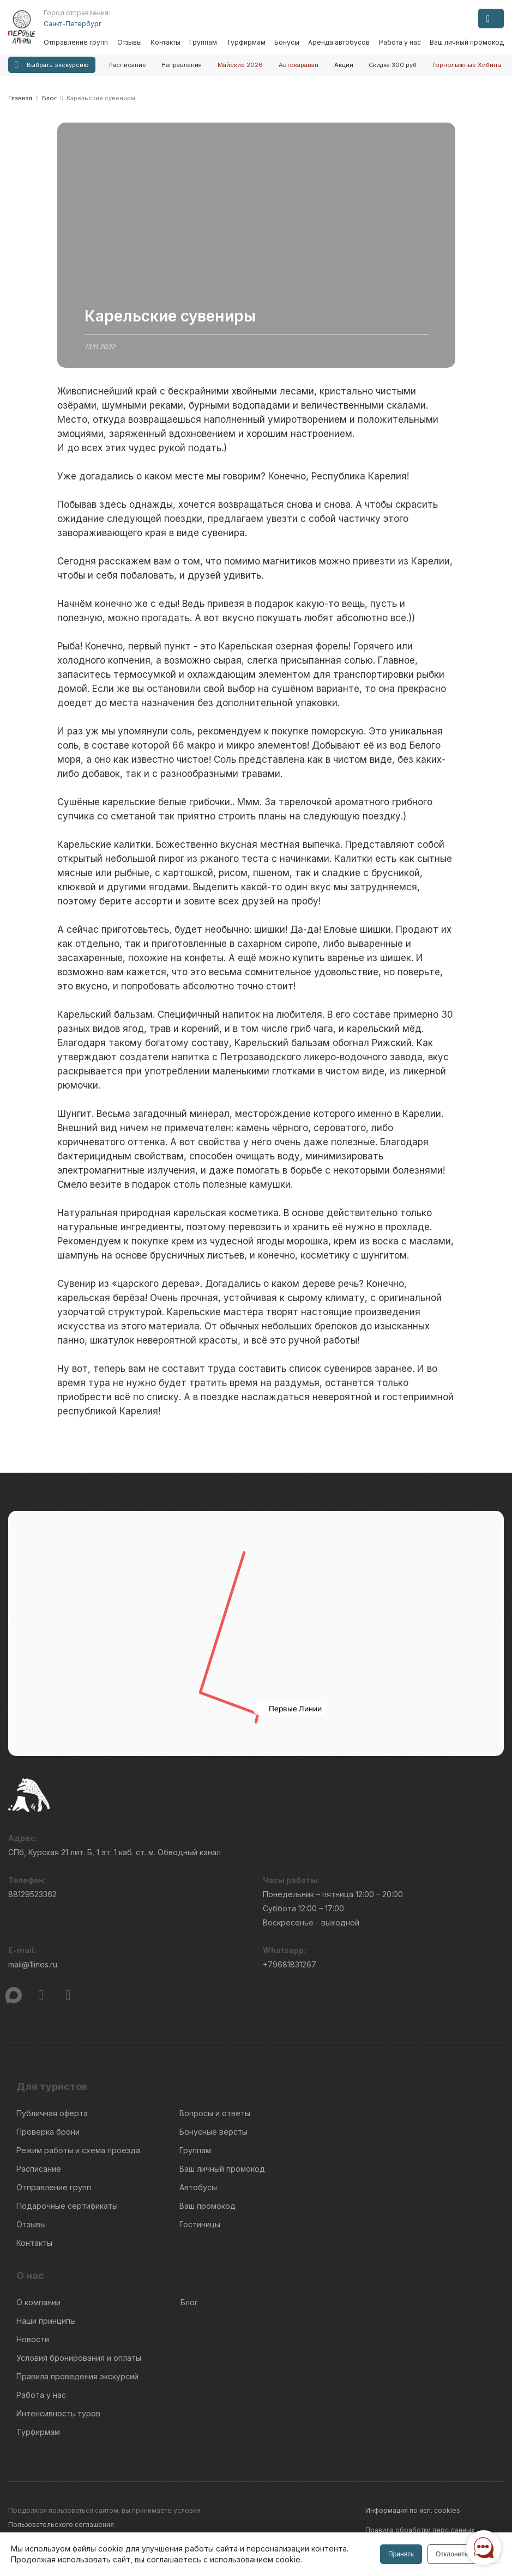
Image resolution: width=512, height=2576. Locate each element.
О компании (38, 2302)
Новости (32, 2339)
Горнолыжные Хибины (467, 65)
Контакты (165, 42)
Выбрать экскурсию (52, 64)
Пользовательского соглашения (61, 2524)
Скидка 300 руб (393, 65)
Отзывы (129, 42)
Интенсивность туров (58, 2413)
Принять (401, 2554)
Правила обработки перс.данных (420, 2530)
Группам (203, 42)
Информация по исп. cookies (412, 2510)
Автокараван (298, 65)
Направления (181, 65)
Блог (189, 2302)
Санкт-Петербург (72, 24)
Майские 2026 (240, 65)
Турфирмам (246, 42)
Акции (343, 65)
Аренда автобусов (339, 42)
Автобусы (198, 2187)
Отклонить (452, 2554)
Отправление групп (76, 42)
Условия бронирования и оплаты (78, 2357)
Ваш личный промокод (467, 42)
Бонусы (286, 42)
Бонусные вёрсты (213, 2131)
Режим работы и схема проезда (78, 2150)
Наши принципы (46, 2320)
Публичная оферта (52, 2113)
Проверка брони (48, 2131)
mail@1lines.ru (32, 1964)
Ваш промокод (207, 2205)
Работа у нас (400, 42)
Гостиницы (199, 2224)
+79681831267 (289, 1964)
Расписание (127, 65)
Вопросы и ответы (214, 2113)
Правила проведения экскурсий (77, 2376)
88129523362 (32, 1894)
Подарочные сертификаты (67, 2205)
